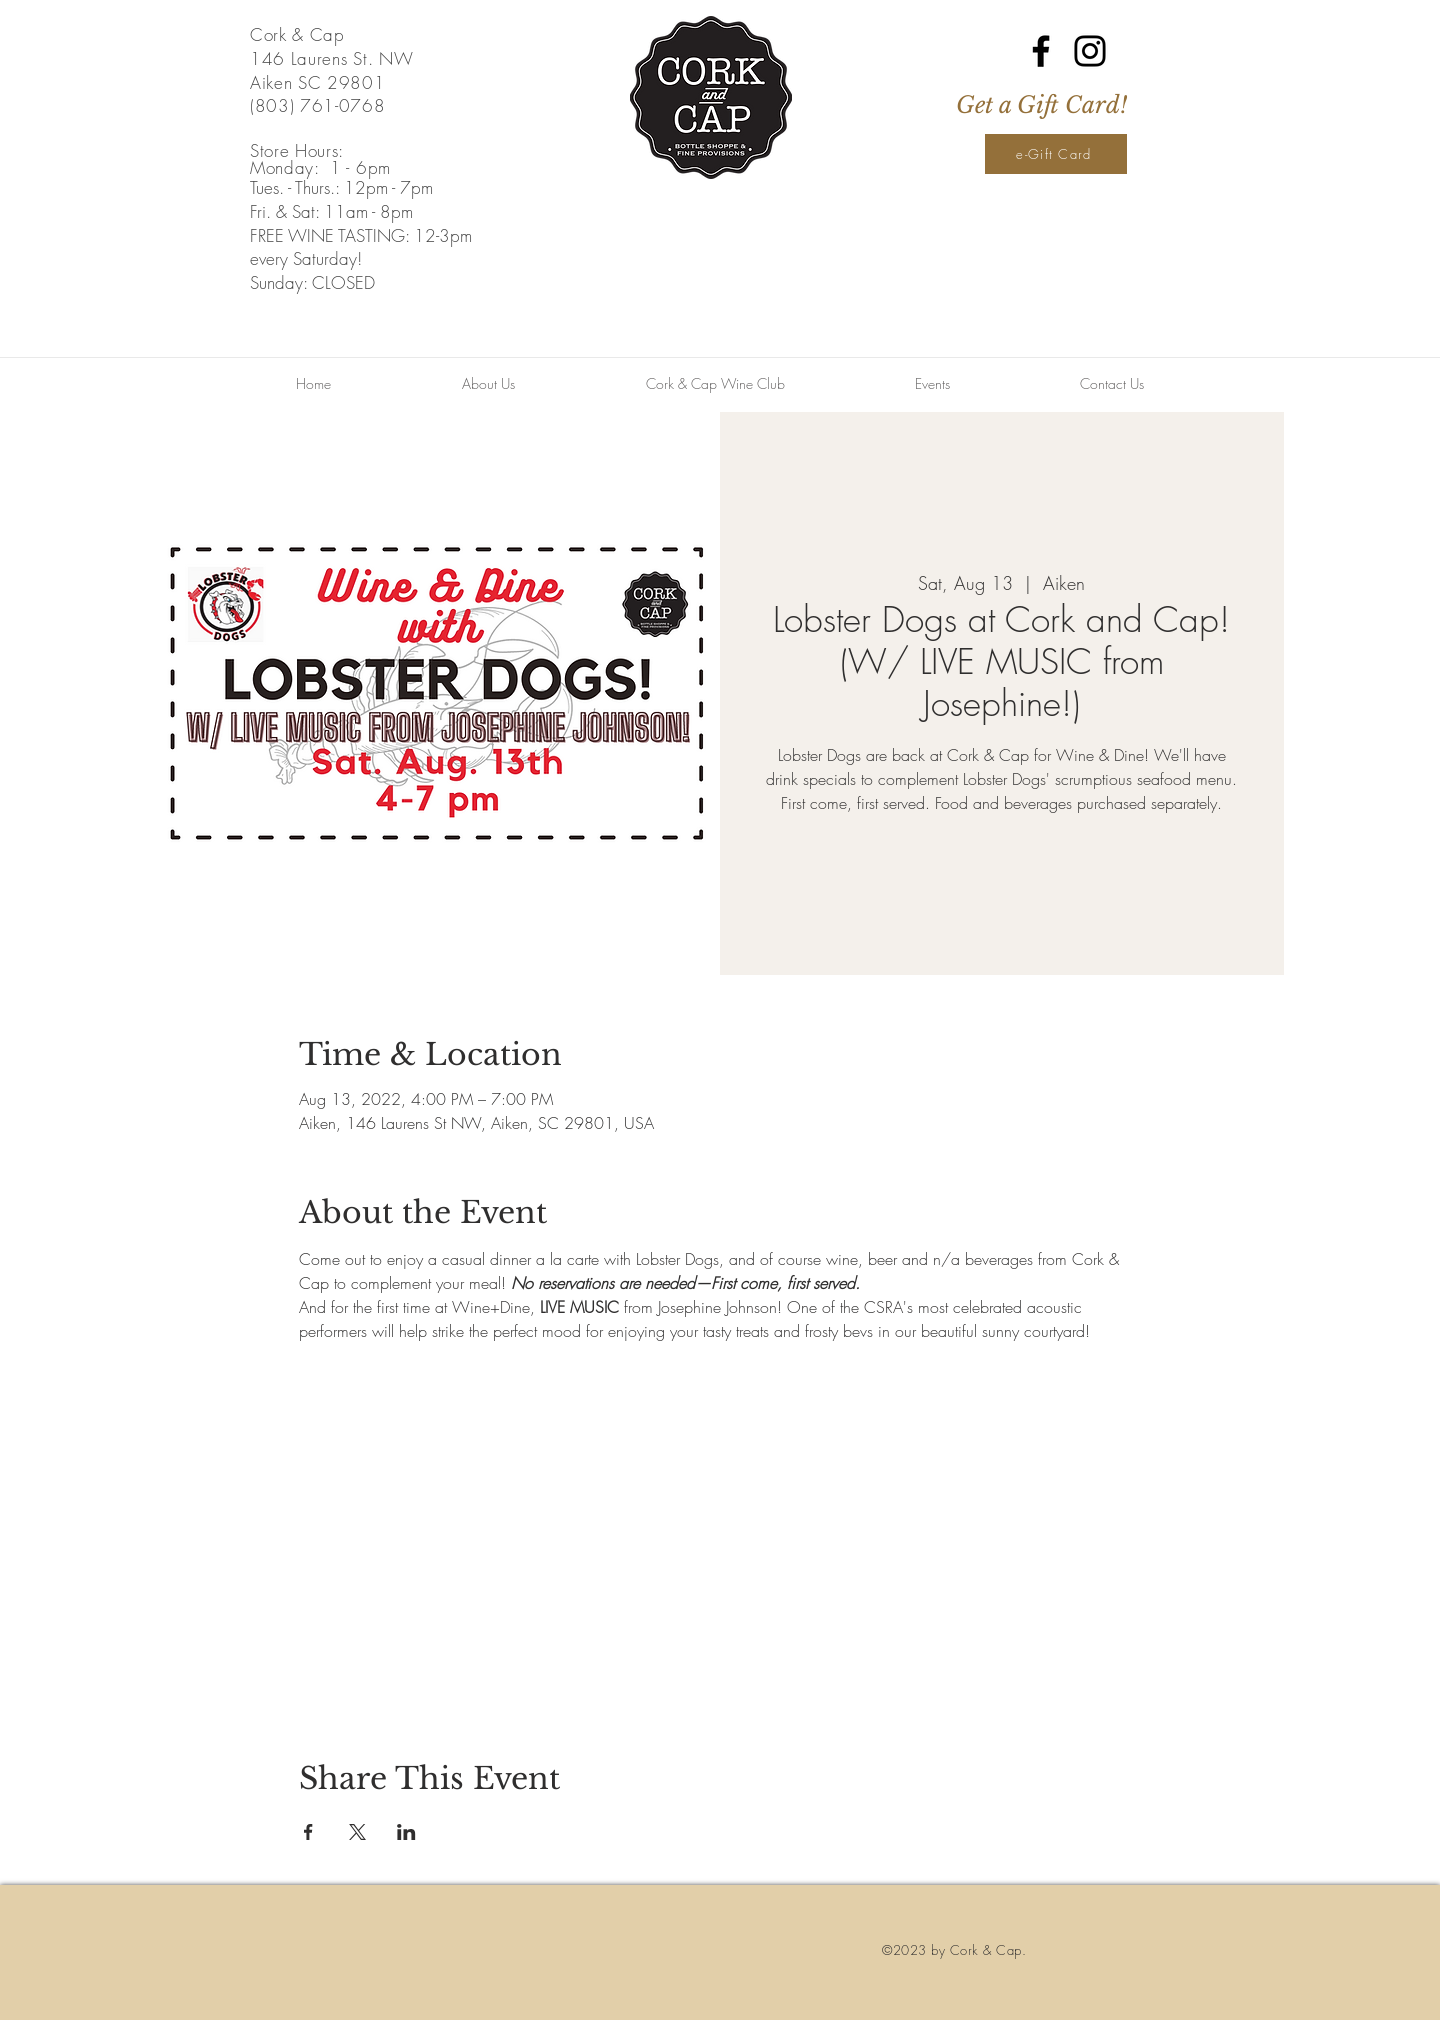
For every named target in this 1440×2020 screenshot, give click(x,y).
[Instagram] (1090, 51)
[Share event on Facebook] (308, 1832)
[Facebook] (1041, 51)
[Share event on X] (357, 1832)
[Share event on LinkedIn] (406, 1832)
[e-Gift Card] (1056, 154)
